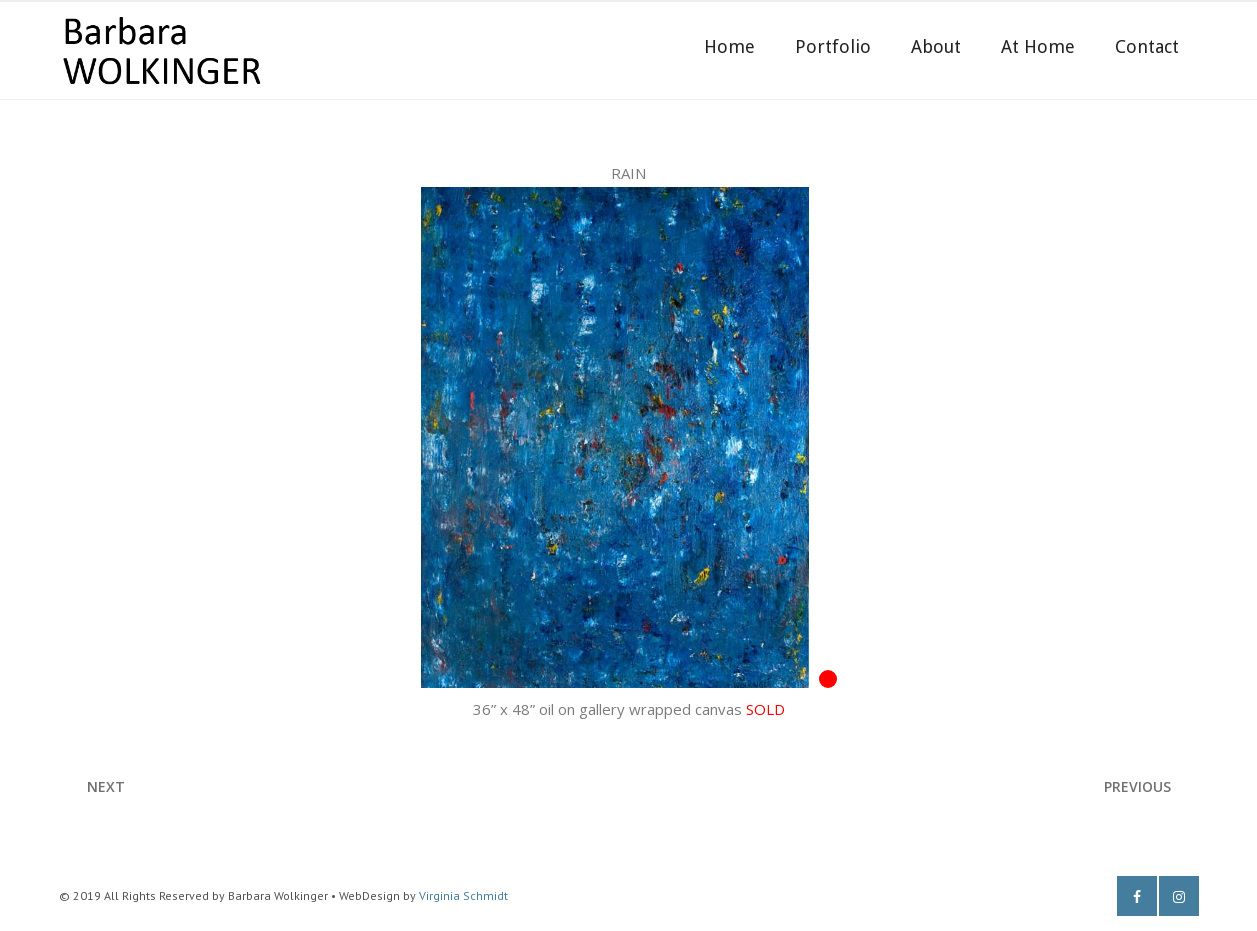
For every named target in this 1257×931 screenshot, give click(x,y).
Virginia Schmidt (463, 895)
